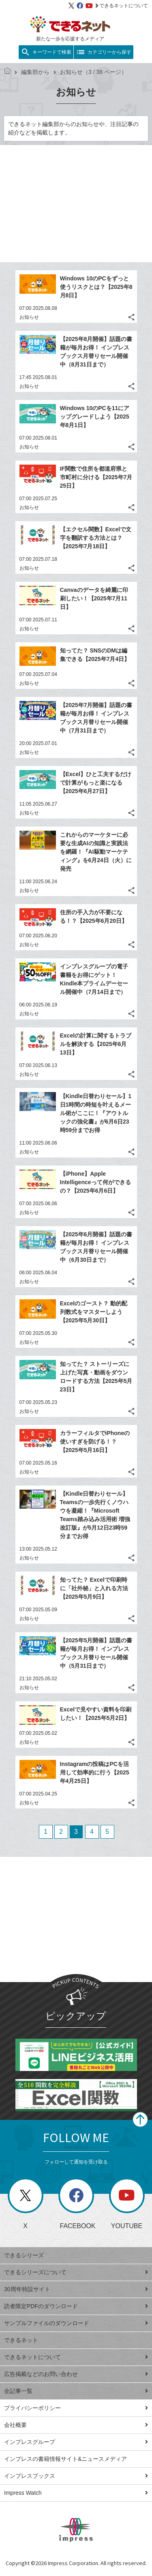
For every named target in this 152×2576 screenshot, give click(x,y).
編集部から (32, 72)
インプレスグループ (76, 2442)
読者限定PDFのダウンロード (76, 2306)
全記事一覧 (76, 2391)
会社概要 (76, 2425)
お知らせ (29, 317)
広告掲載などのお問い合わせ (76, 2374)
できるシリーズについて (76, 2272)
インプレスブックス (76, 2476)
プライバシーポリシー (76, 2408)
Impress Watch (76, 2493)
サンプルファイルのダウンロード (76, 2323)
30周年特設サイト (76, 2289)
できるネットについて (121, 5)
